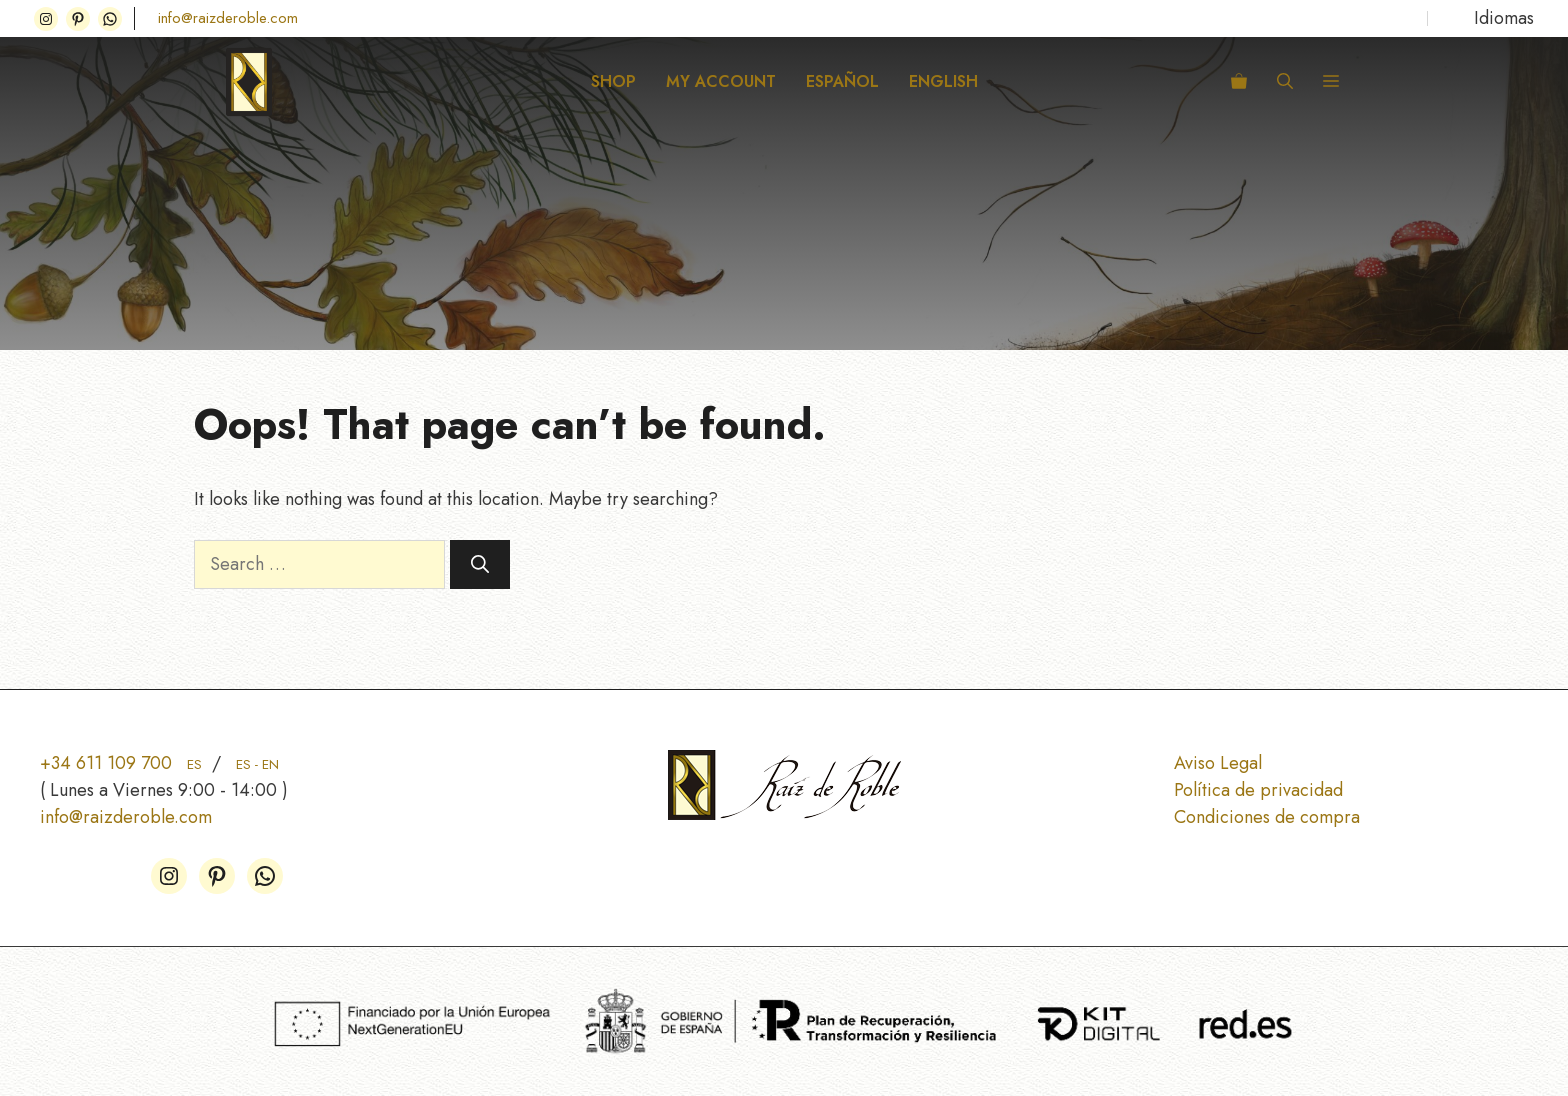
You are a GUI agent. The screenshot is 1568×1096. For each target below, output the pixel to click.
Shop (613, 81)
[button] (1285, 82)
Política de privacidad (1258, 790)
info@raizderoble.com (228, 18)
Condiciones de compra (1267, 817)
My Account (721, 81)
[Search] (480, 564)
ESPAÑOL (842, 81)
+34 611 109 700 (121, 763)
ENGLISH (943, 81)
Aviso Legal (1218, 763)
